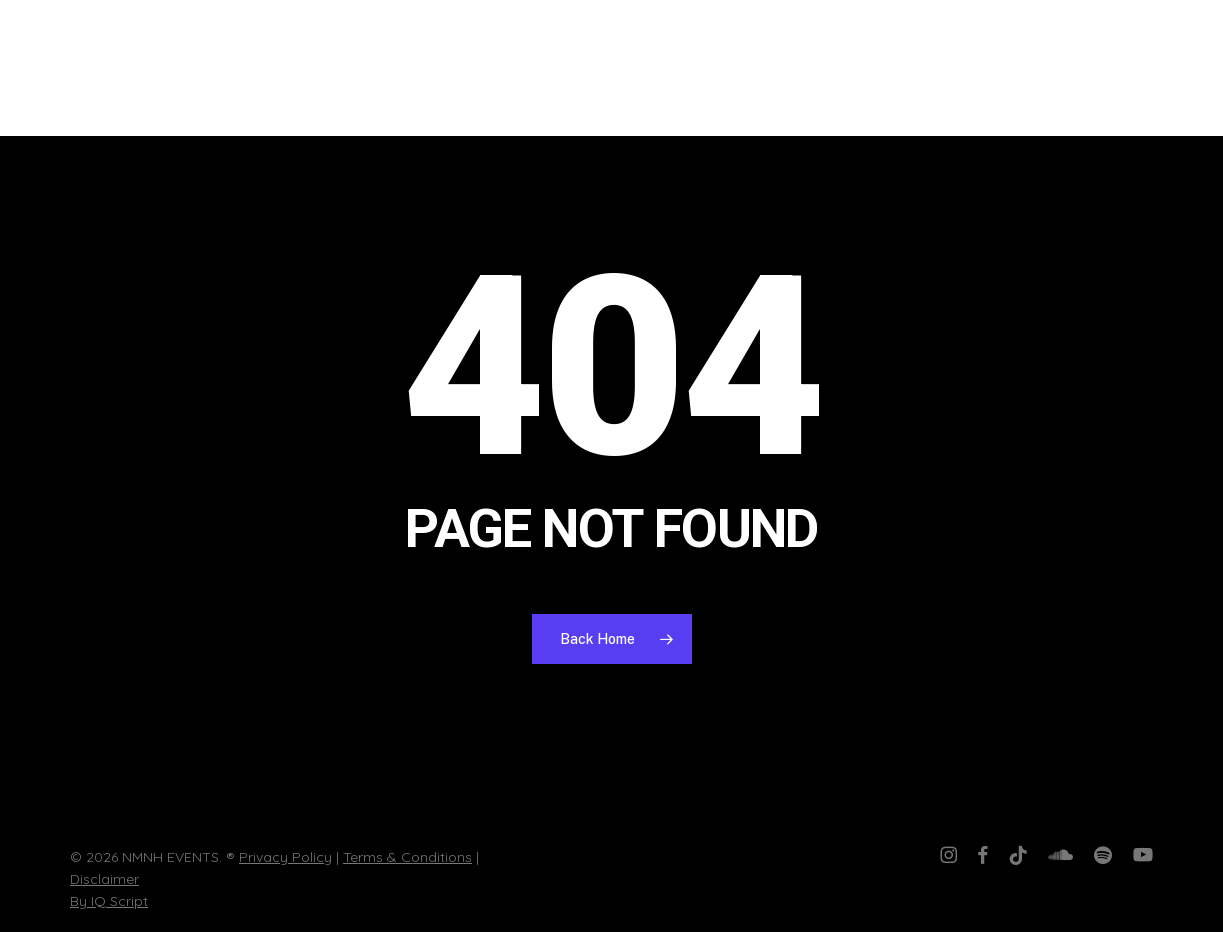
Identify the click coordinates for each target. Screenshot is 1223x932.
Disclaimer (104, 879)
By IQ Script (109, 901)
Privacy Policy (285, 857)
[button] (1178, 68)
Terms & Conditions (407, 857)
